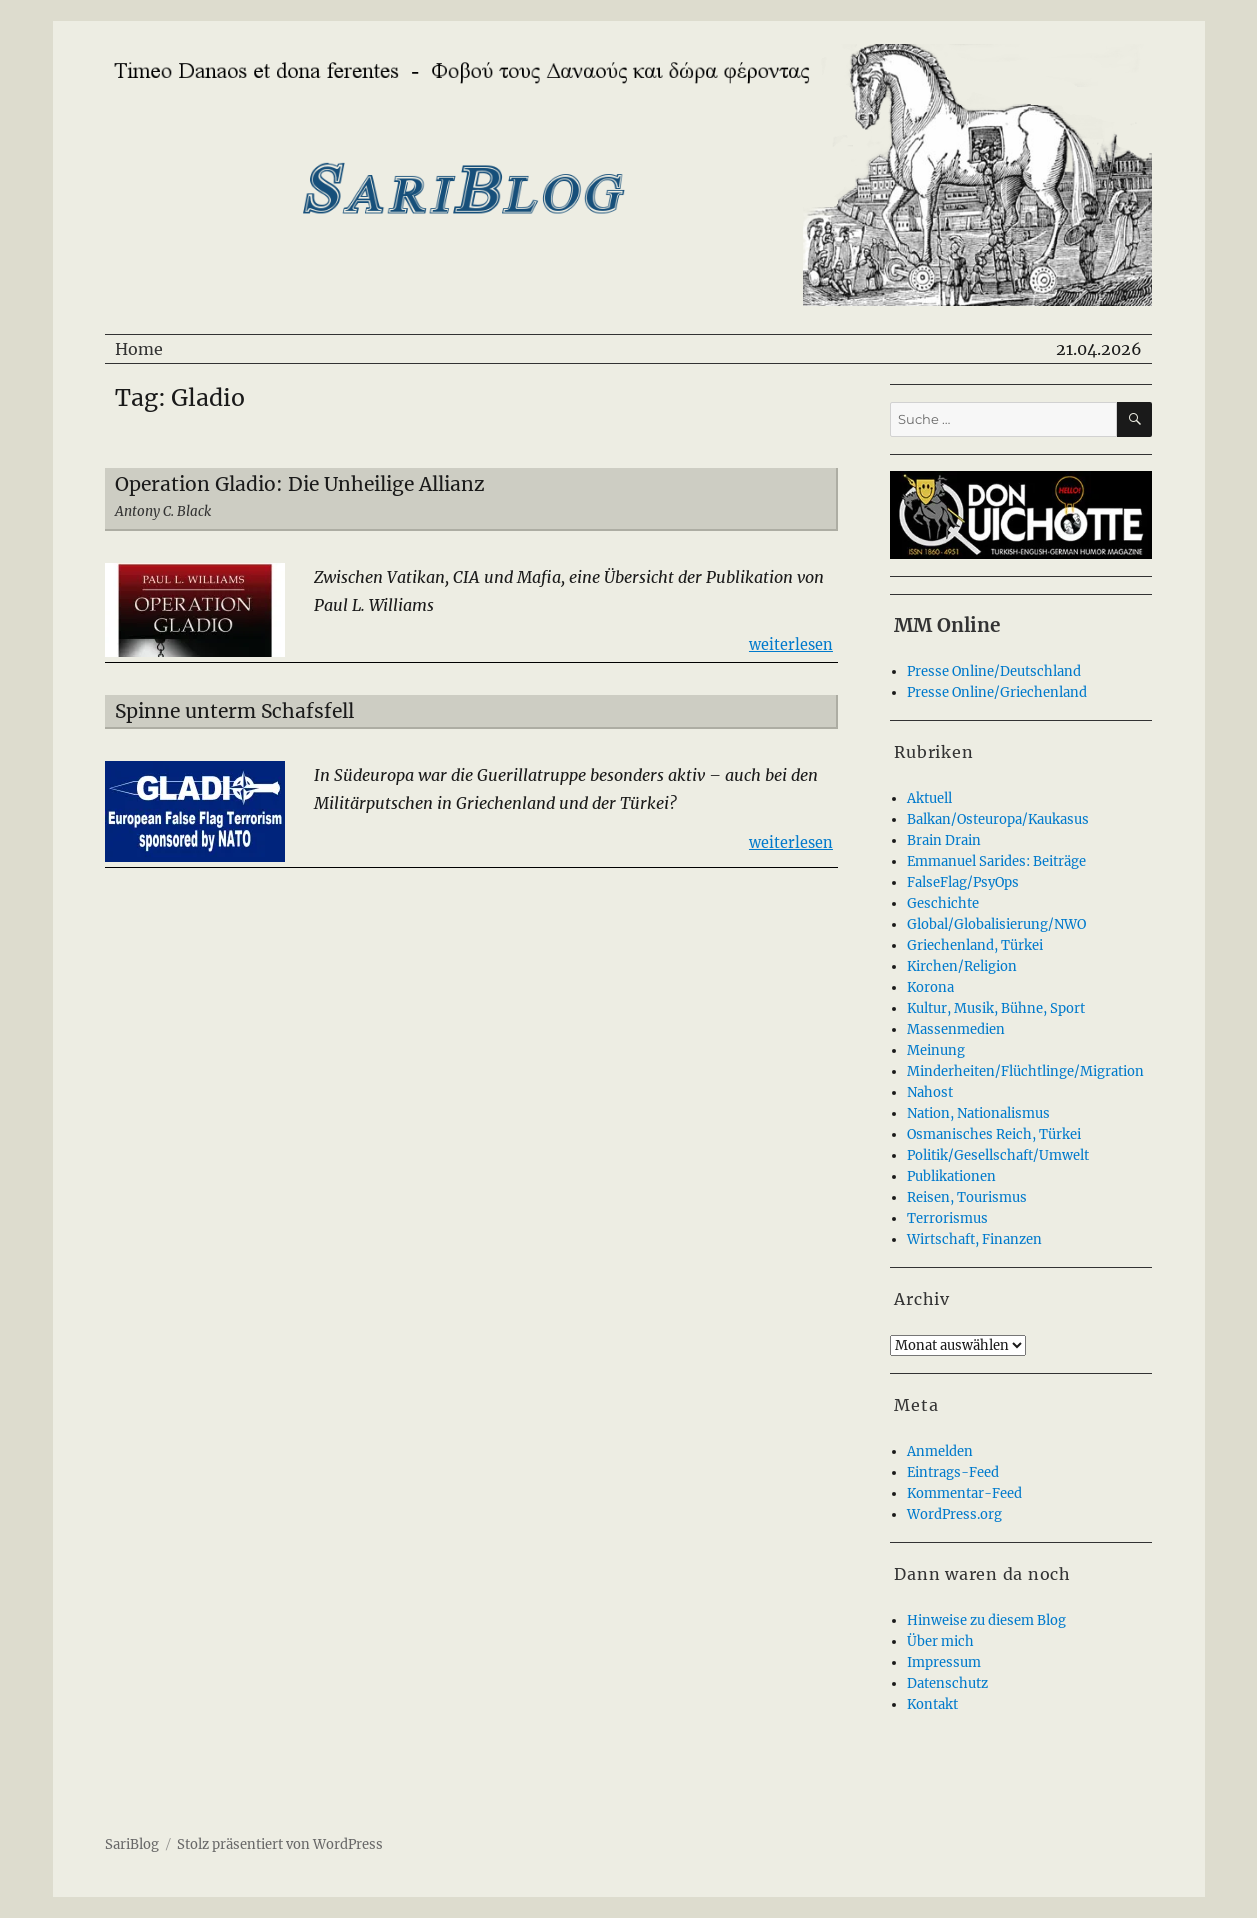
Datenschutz (947, 1683)
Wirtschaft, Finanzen (974, 1239)
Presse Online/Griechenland (997, 692)
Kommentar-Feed (964, 1493)
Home (139, 349)
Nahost (930, 1092)
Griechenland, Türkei (975, 945)
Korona (930, 987)
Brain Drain (944, 840)
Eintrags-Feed (953, 1472)
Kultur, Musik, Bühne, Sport (996, 1008)
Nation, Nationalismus (978, 1113)
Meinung (936, 1050)
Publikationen (951, 1176)
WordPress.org (954, 1514)
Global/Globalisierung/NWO (996, 924)
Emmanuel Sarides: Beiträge (996, 861)
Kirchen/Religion (962, 966)
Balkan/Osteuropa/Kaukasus (998, 819)
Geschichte (943, 903)
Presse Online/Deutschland (994, 671)
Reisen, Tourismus (967, 1197)
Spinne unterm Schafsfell (234, 711)
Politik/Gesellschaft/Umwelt (998, 1155)
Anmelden (940, 1451)
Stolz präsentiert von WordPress (280, 1844)
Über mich (940, 1641)
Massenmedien (956, 1029)
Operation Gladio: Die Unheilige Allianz (300, 484)
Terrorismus (947, 1218)
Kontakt (932, 1704)
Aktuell (929, 798)
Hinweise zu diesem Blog (986, 1620)
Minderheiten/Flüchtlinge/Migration (1025, 1071)
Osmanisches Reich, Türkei (994, 1134)
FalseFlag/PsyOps (963, 882)
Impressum (944, 1662)
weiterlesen (791, 643)
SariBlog (132, 1844)
